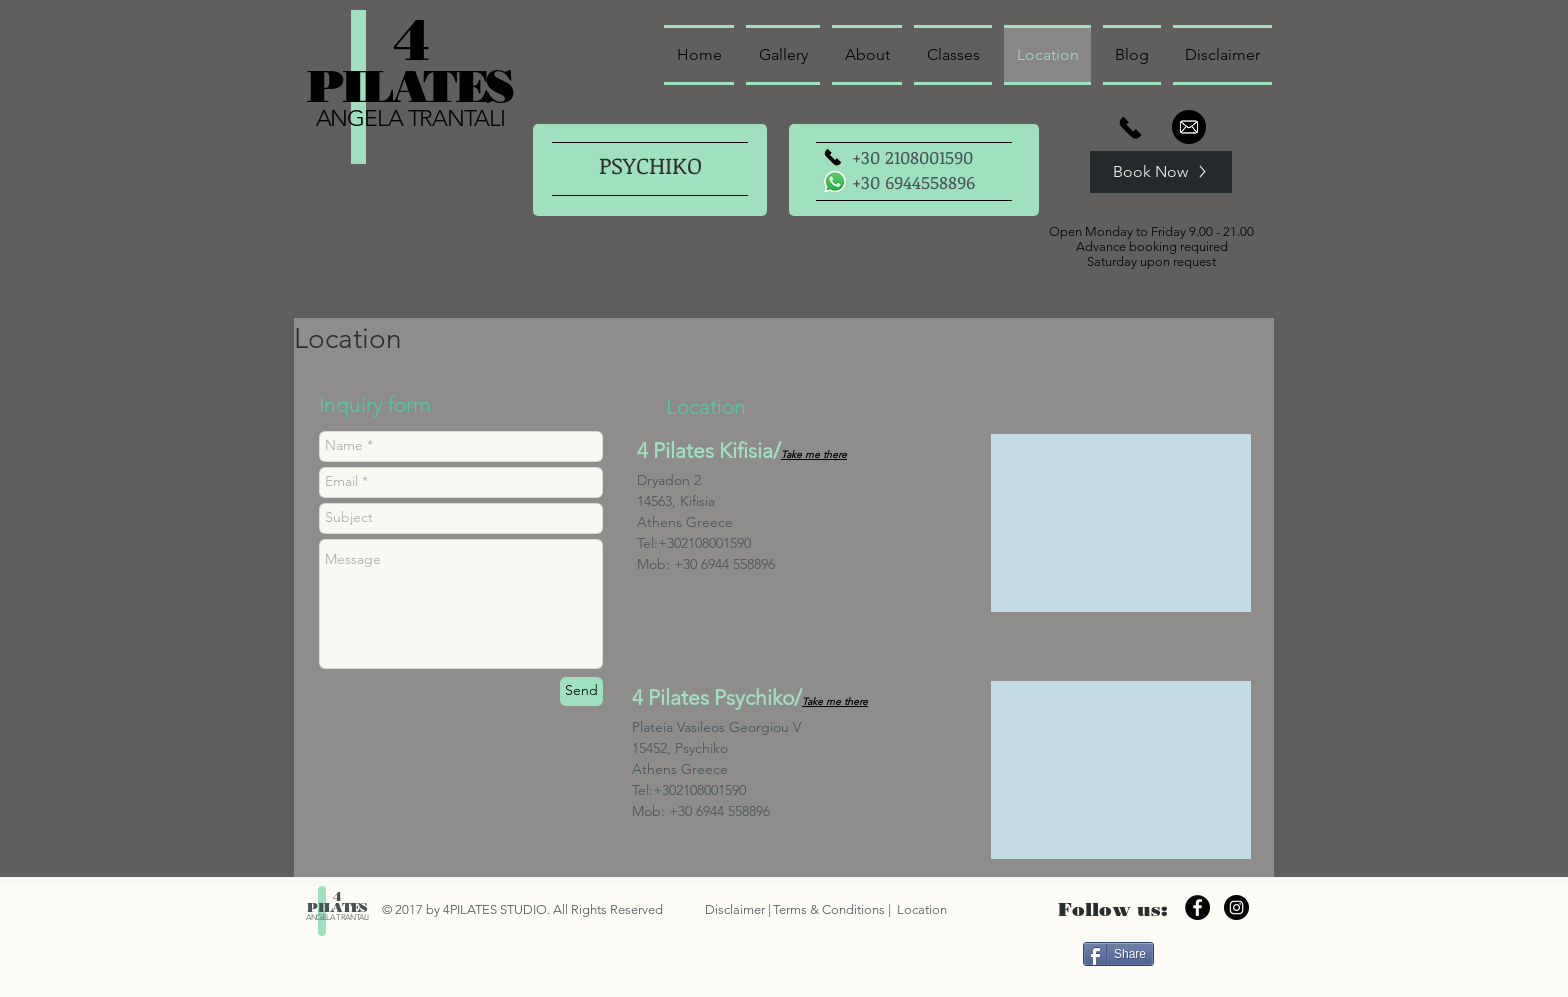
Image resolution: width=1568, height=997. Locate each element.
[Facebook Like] (1210, 953)
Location (920, 909)
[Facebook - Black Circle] (1197, 907)
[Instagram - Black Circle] (1236, 907)
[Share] (1118, 954)
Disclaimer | (738, 909)
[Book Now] (1161, 172)
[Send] (581, 691)
